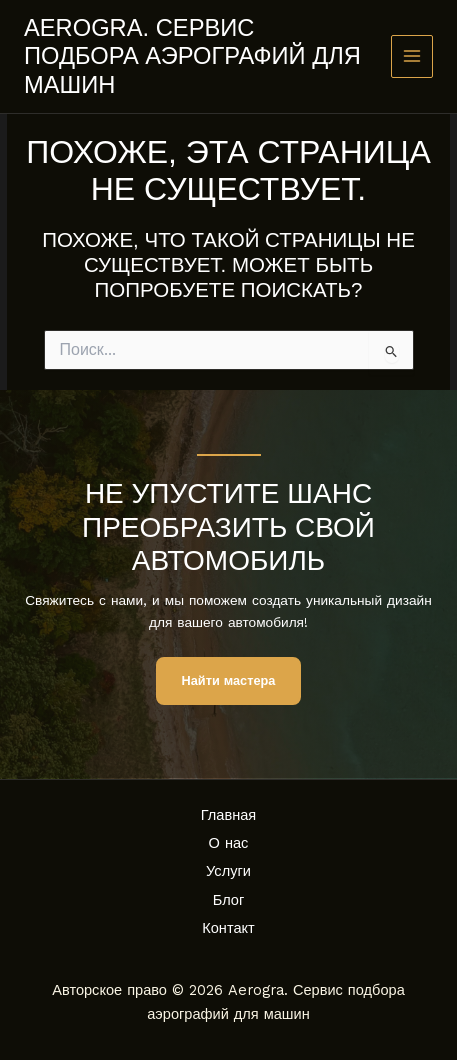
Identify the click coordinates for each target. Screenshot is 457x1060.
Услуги (228, 871)
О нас (229, 843)
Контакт (228, 928)
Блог (229, 900)
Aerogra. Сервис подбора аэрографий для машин (192, 56)
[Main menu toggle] (412, 56)
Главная (229, 815)
